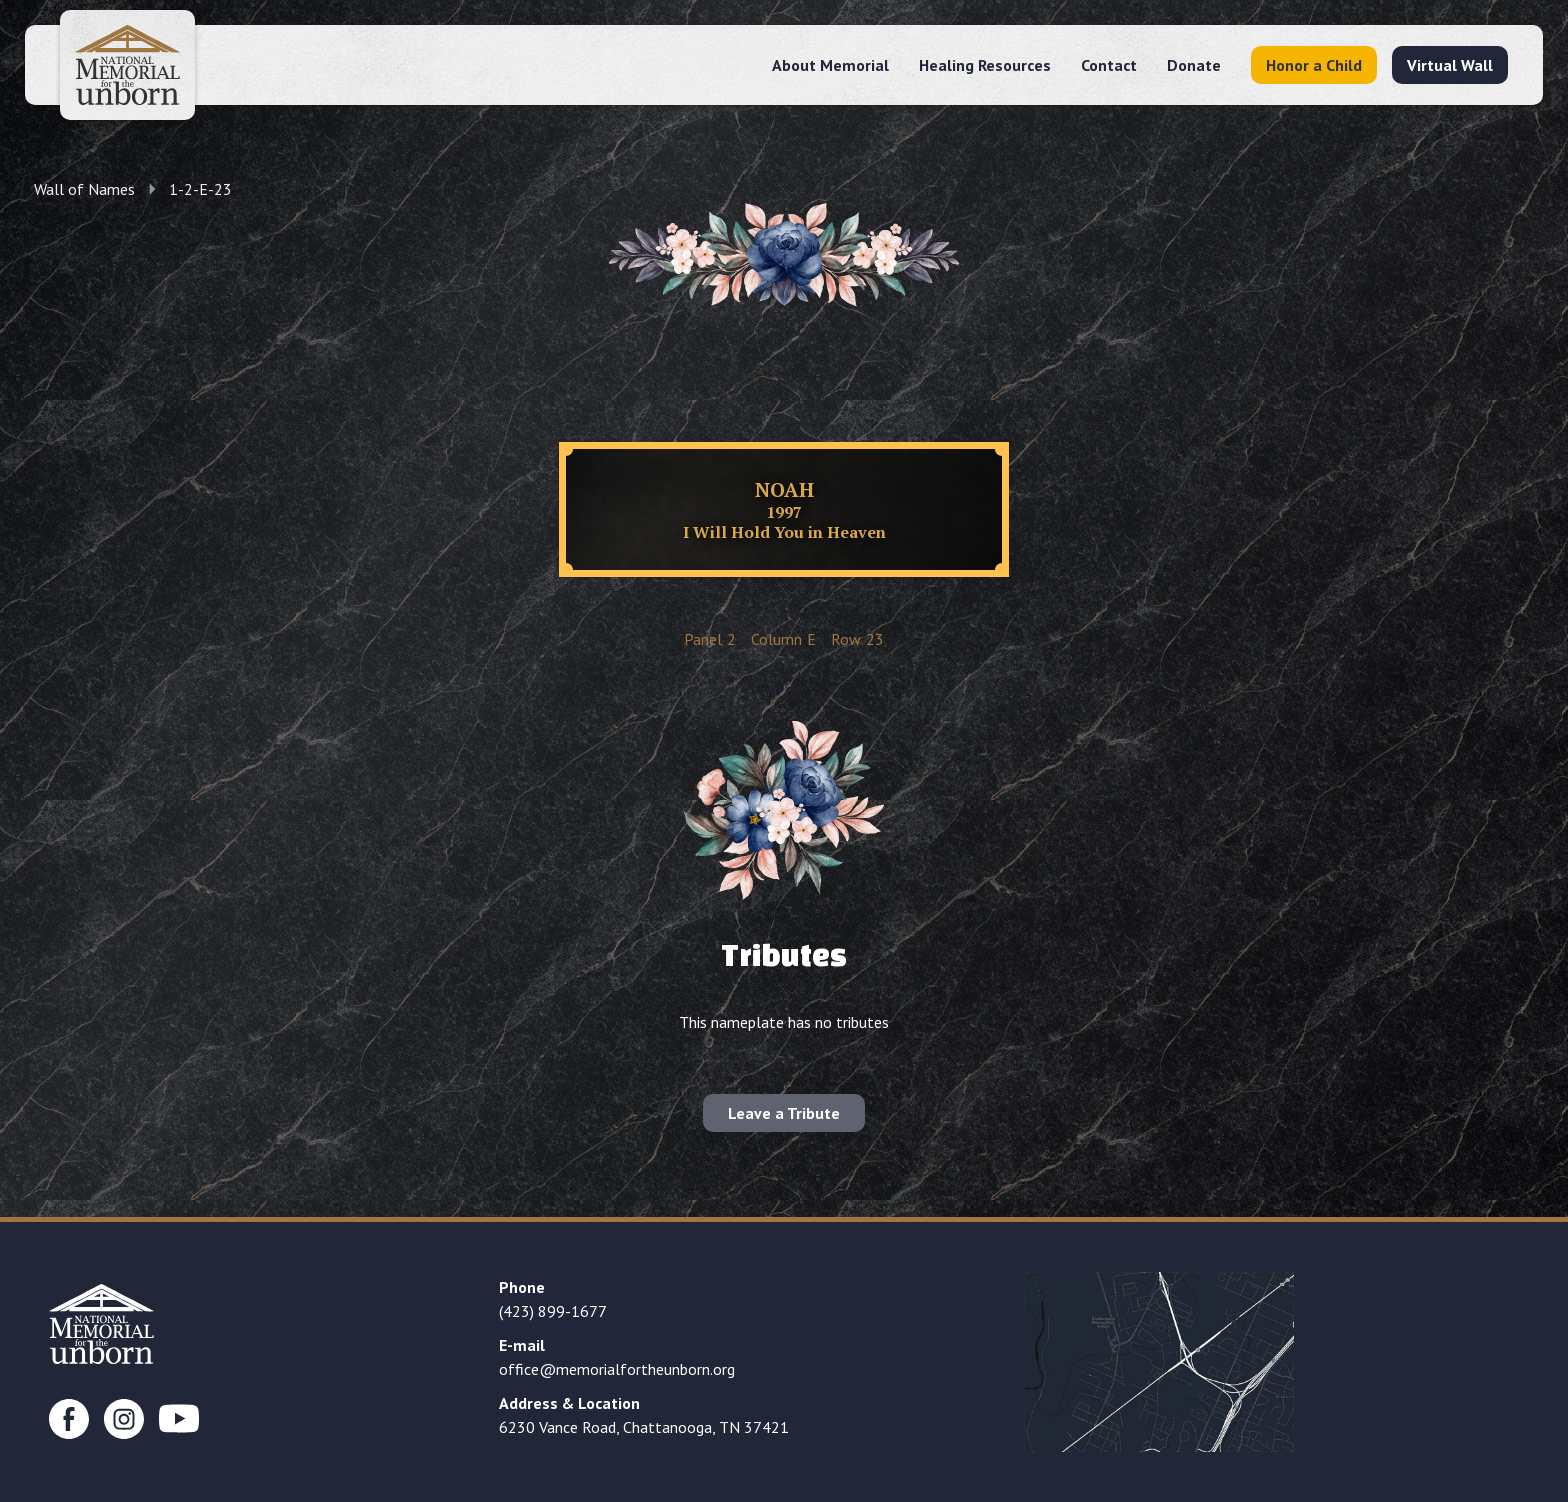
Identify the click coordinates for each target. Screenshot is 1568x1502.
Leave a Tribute (784, 1113)
